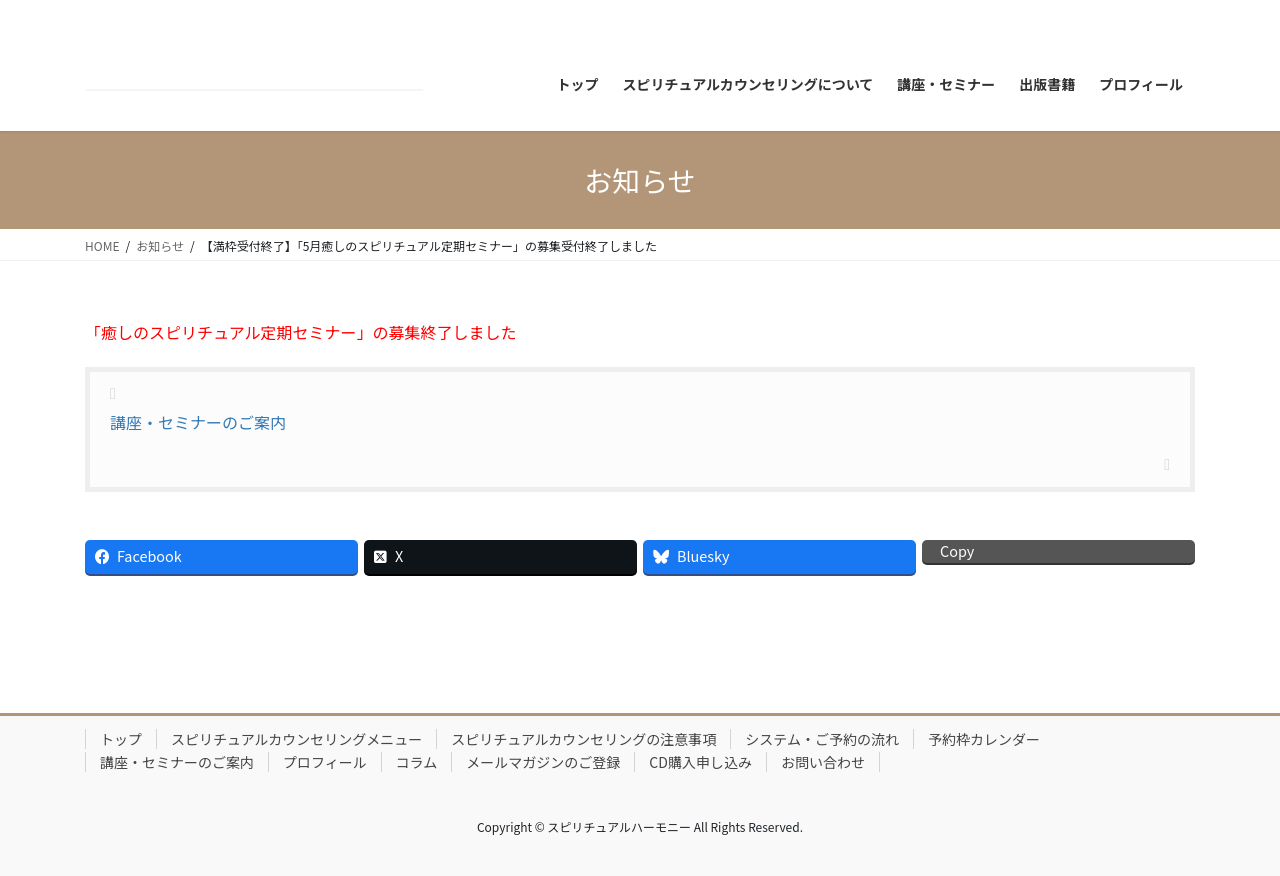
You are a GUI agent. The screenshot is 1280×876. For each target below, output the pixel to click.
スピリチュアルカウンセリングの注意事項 (583, 739)
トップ (121, 739)
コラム (417, 762)
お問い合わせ (823, 762)
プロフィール (325, 762)
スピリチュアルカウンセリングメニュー (296, 739)
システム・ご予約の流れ (822, 739)
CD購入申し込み (700, 762)
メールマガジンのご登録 (543, 762)
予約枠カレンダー (984, 739)
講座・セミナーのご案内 (198, 422)
